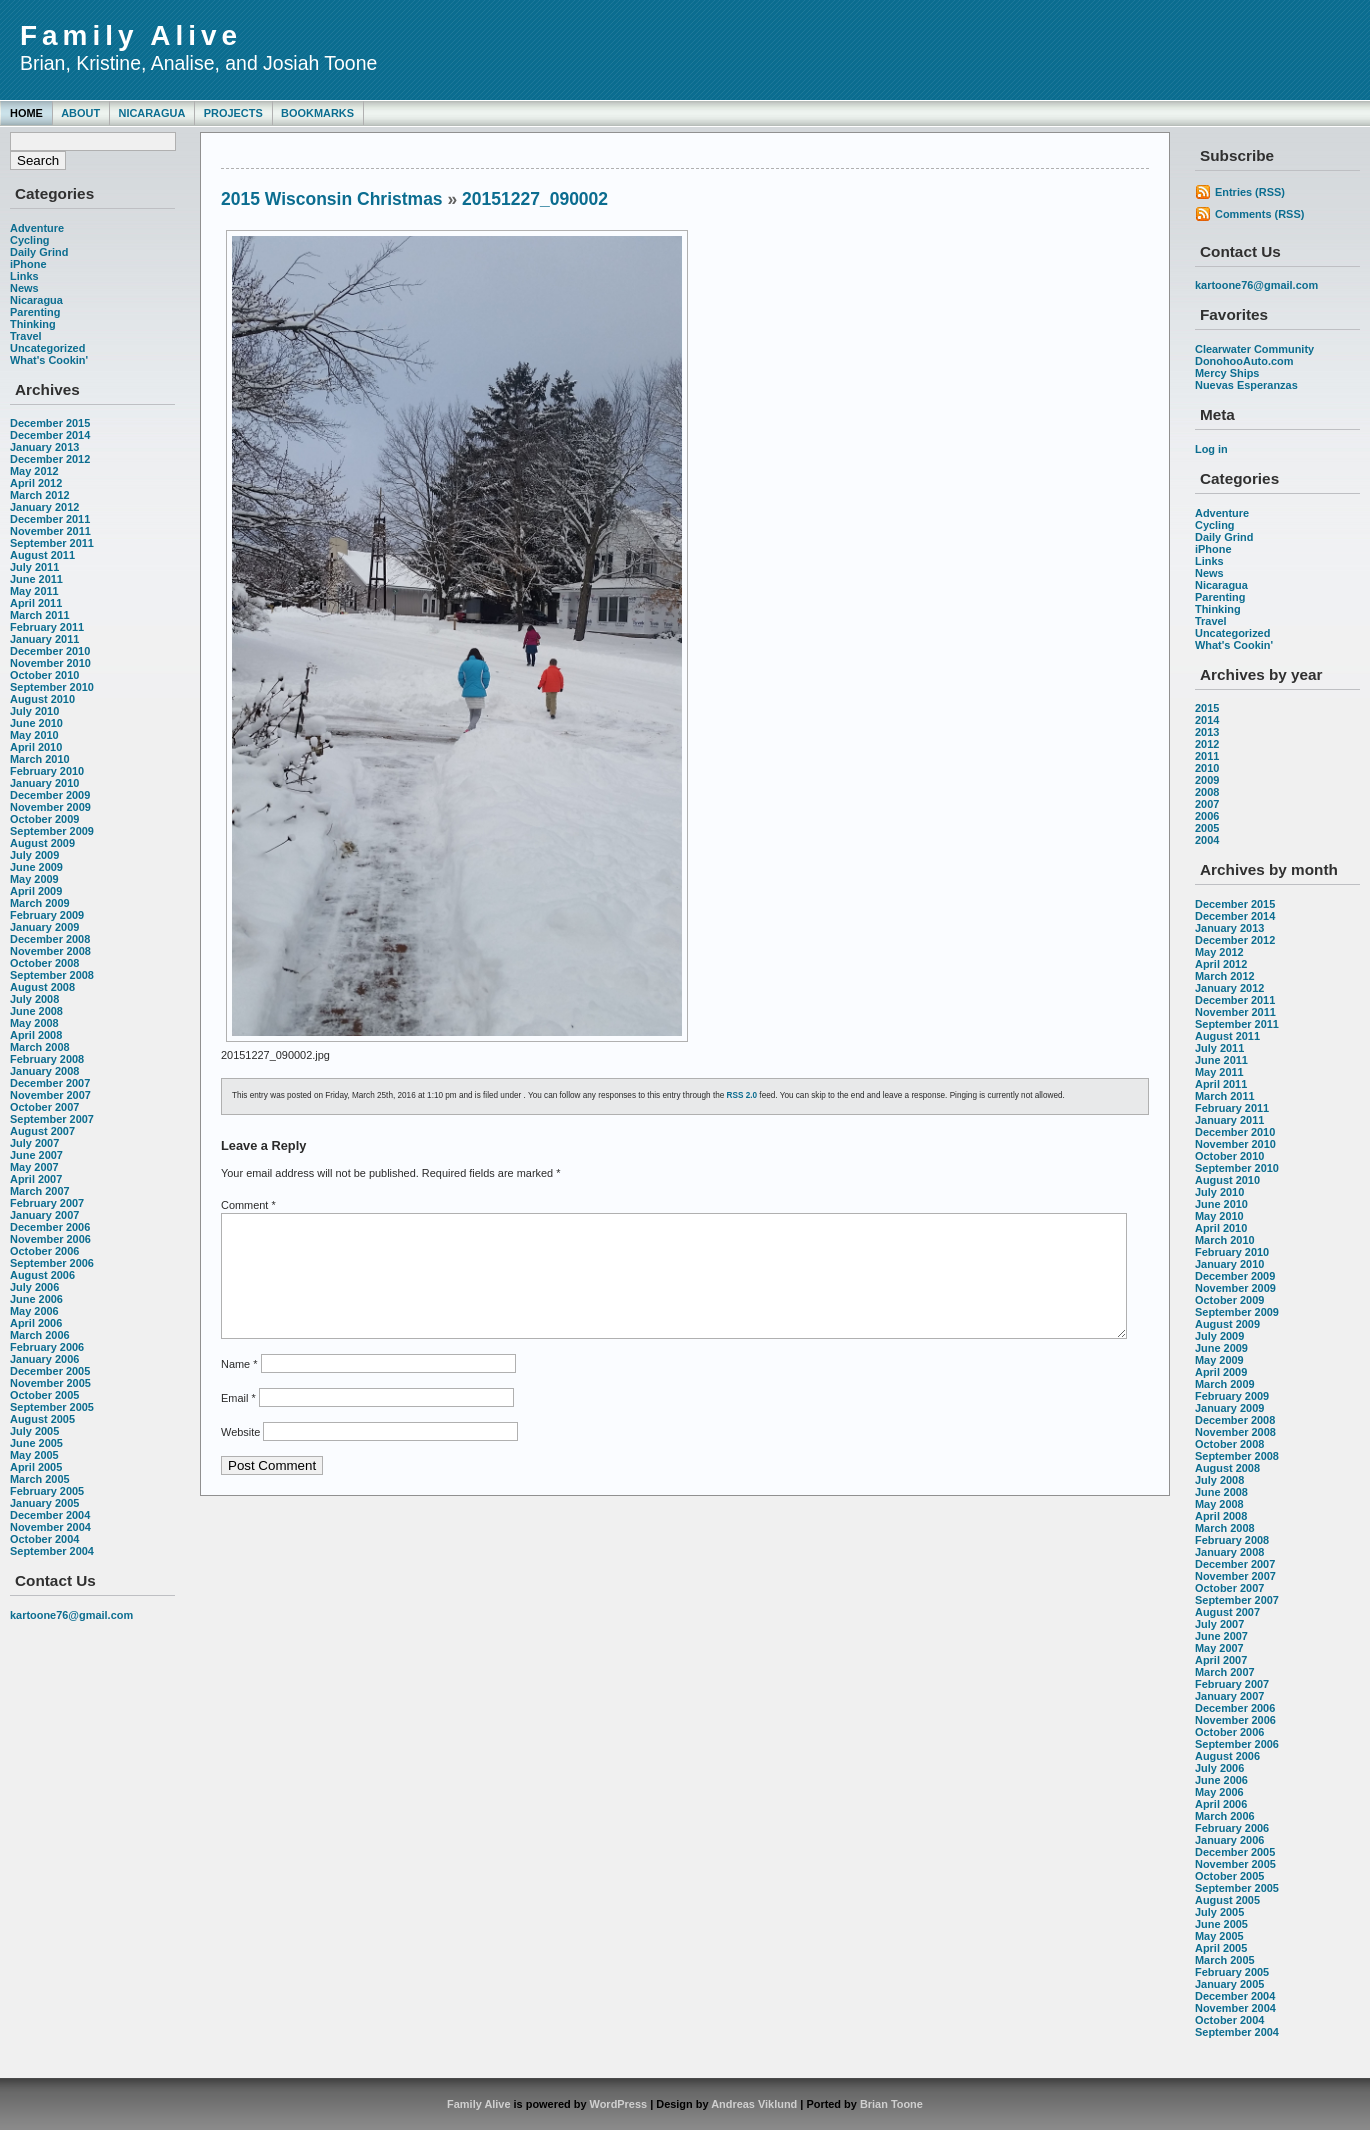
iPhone (28, 264)
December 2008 (50, 939)
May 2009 (34, 879)
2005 (1207, 828)
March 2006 (40, 1335)
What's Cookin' (49, 360)
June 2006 (36, 1299)
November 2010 (50, 663)
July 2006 (34, 1287)
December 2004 (50, 1515)
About (80, 113)
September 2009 (52, 831)
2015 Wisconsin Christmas (332, 199)
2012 (1207, 744)
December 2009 (50, 795)
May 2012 (34, 471)
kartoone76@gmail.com (71, 1615)
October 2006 (44, 1251)
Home (26, 113)
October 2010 (44, 675)
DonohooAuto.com (1244, 361)
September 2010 (52, 687)
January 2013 (44, 447)
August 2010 (42, 699)
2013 (1207, 732)
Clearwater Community (1254, 349)
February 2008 (47, 1059)
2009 (1207, 780)
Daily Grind (39, 252)
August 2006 (42, 1275)
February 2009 (47, 915)
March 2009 (40, 903)
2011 (1207, 756)
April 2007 (36, 1179)
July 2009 (34, 855)
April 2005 (36, 1467)
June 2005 (36, 1443)
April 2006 (36, 1323)
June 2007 (36, 1155)
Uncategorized (47, 348)
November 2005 (50, 1383)
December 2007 (50, 1083)
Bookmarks (317, 113)
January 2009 (44, 927)
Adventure (37, 228)
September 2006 (52, 1263)
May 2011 (34, 591)
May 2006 (34, 1311)
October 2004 (44, 1539)
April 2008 (36, 1035)
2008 (1207, 792)
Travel (26, 336)
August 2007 (42, 1131)
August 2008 (42, 987)
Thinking (33, 324)
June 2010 (36, 723)
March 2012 (40, 495)
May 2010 (34, 735)
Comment (248, 1205)
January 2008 (44, 1071)
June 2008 (36, 1011)
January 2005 (44, 1503)
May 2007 (34, 1167)
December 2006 (50, 1227)
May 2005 (34, 1455)
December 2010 (50, 651)
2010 (1207, 768)
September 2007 (52, 1119)
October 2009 (44, 819)
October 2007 (44, 1107)
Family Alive (131, 35)
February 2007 (47, 1203)
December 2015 (50, 423)
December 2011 (50, 519)
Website (240, 1456)
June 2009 (36, 867)
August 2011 (42, 555)
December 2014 (50, 435)
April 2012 (36, 483)
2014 (1207, 720)
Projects (233, 113)
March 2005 (40, 1479)
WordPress (619, 2104)
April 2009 (36, 891)
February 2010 (47, 771)
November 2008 (50, 951)
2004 (1207, 840)
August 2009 (42, 843)
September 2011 (52, 543)
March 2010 (40, 759)
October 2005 (44, 1395)
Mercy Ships (1227, 373)
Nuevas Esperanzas (1246, 385)
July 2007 (34, 1143)
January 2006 (44, 1359)
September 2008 (52, 975)
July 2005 (34, 1431)
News (24, 288)
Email (238, 1422)
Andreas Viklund (754, 2104)
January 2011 (44, 639)
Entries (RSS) (1250, 192)
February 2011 (47, 627)
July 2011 (34, 567)
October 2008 (44, 963)
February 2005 (47, 1491)
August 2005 (42, 1419)
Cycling (30, 240)
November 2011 (50, 531)
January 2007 (44, 1215)
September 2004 (52, 1551)
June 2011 (36, 579)
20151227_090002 (535, 199)
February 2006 (47, 1347)
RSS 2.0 (742, 1095)
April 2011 (36, 603)
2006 (1207, 816)
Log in (1211, 449)
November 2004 (50, 1527)
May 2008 (34, 1023)
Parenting (35, 312)
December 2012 (50, 459)
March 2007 (40, 1191)
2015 (1207, 708)
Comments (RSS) (1259, 214)
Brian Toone (891, 2104)
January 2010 (44, 783)
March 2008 (40, 1047)
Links (24, 276)
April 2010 (36, 747)
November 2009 (50, 807)
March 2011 (40, 615)
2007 (1207, 804)
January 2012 (44, 507)
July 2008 (34, 999)
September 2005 (52, 1407)
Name (239, 1388)
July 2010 (34, 711)
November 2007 (50, 1095)
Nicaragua (151, 113)
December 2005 (50, 1371)
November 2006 (50, 1239)
